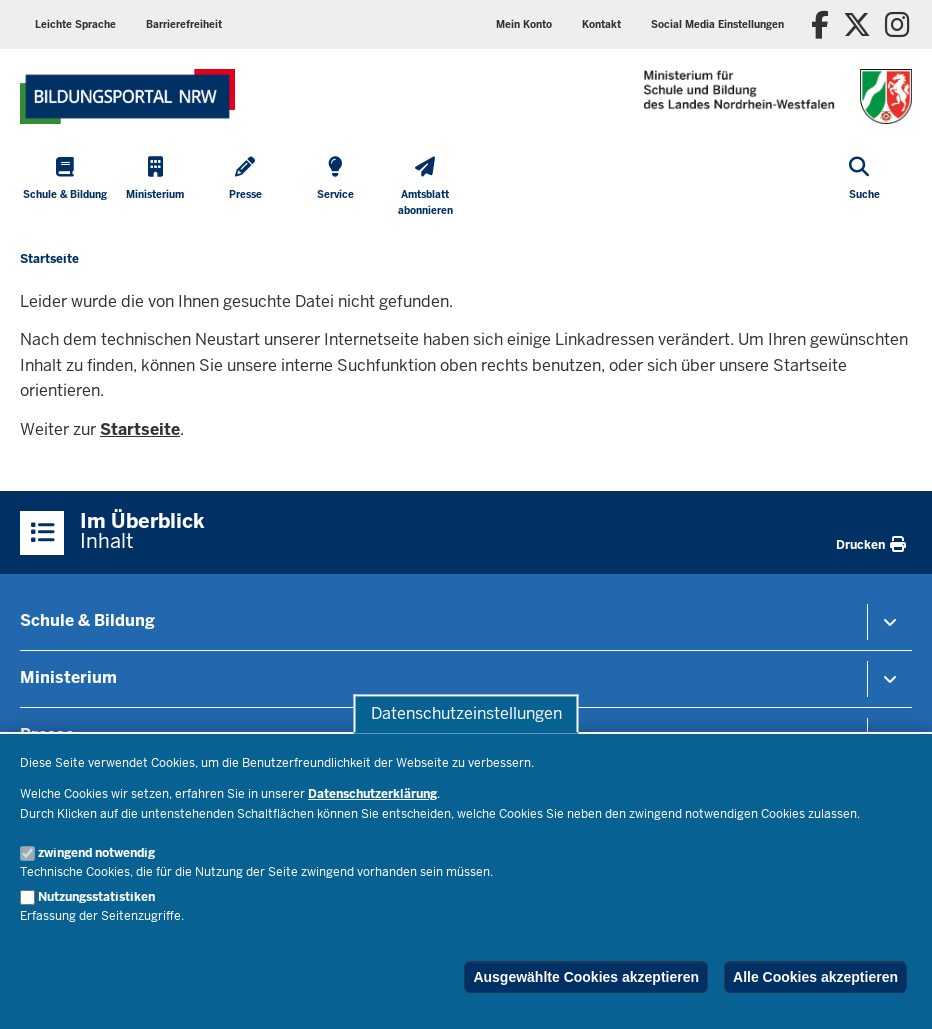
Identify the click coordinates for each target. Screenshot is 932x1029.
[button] (717, 24)
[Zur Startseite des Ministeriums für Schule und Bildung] (127, 96)
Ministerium (68, 677)
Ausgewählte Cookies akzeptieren (586, 977)
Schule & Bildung (87, 620)
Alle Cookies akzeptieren (815, 977)
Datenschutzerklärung (372, 794)
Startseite (140, 429)
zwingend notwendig (96, 853)
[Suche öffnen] (864, 188)
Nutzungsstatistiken (96, 897)
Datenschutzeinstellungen (466, 713)
